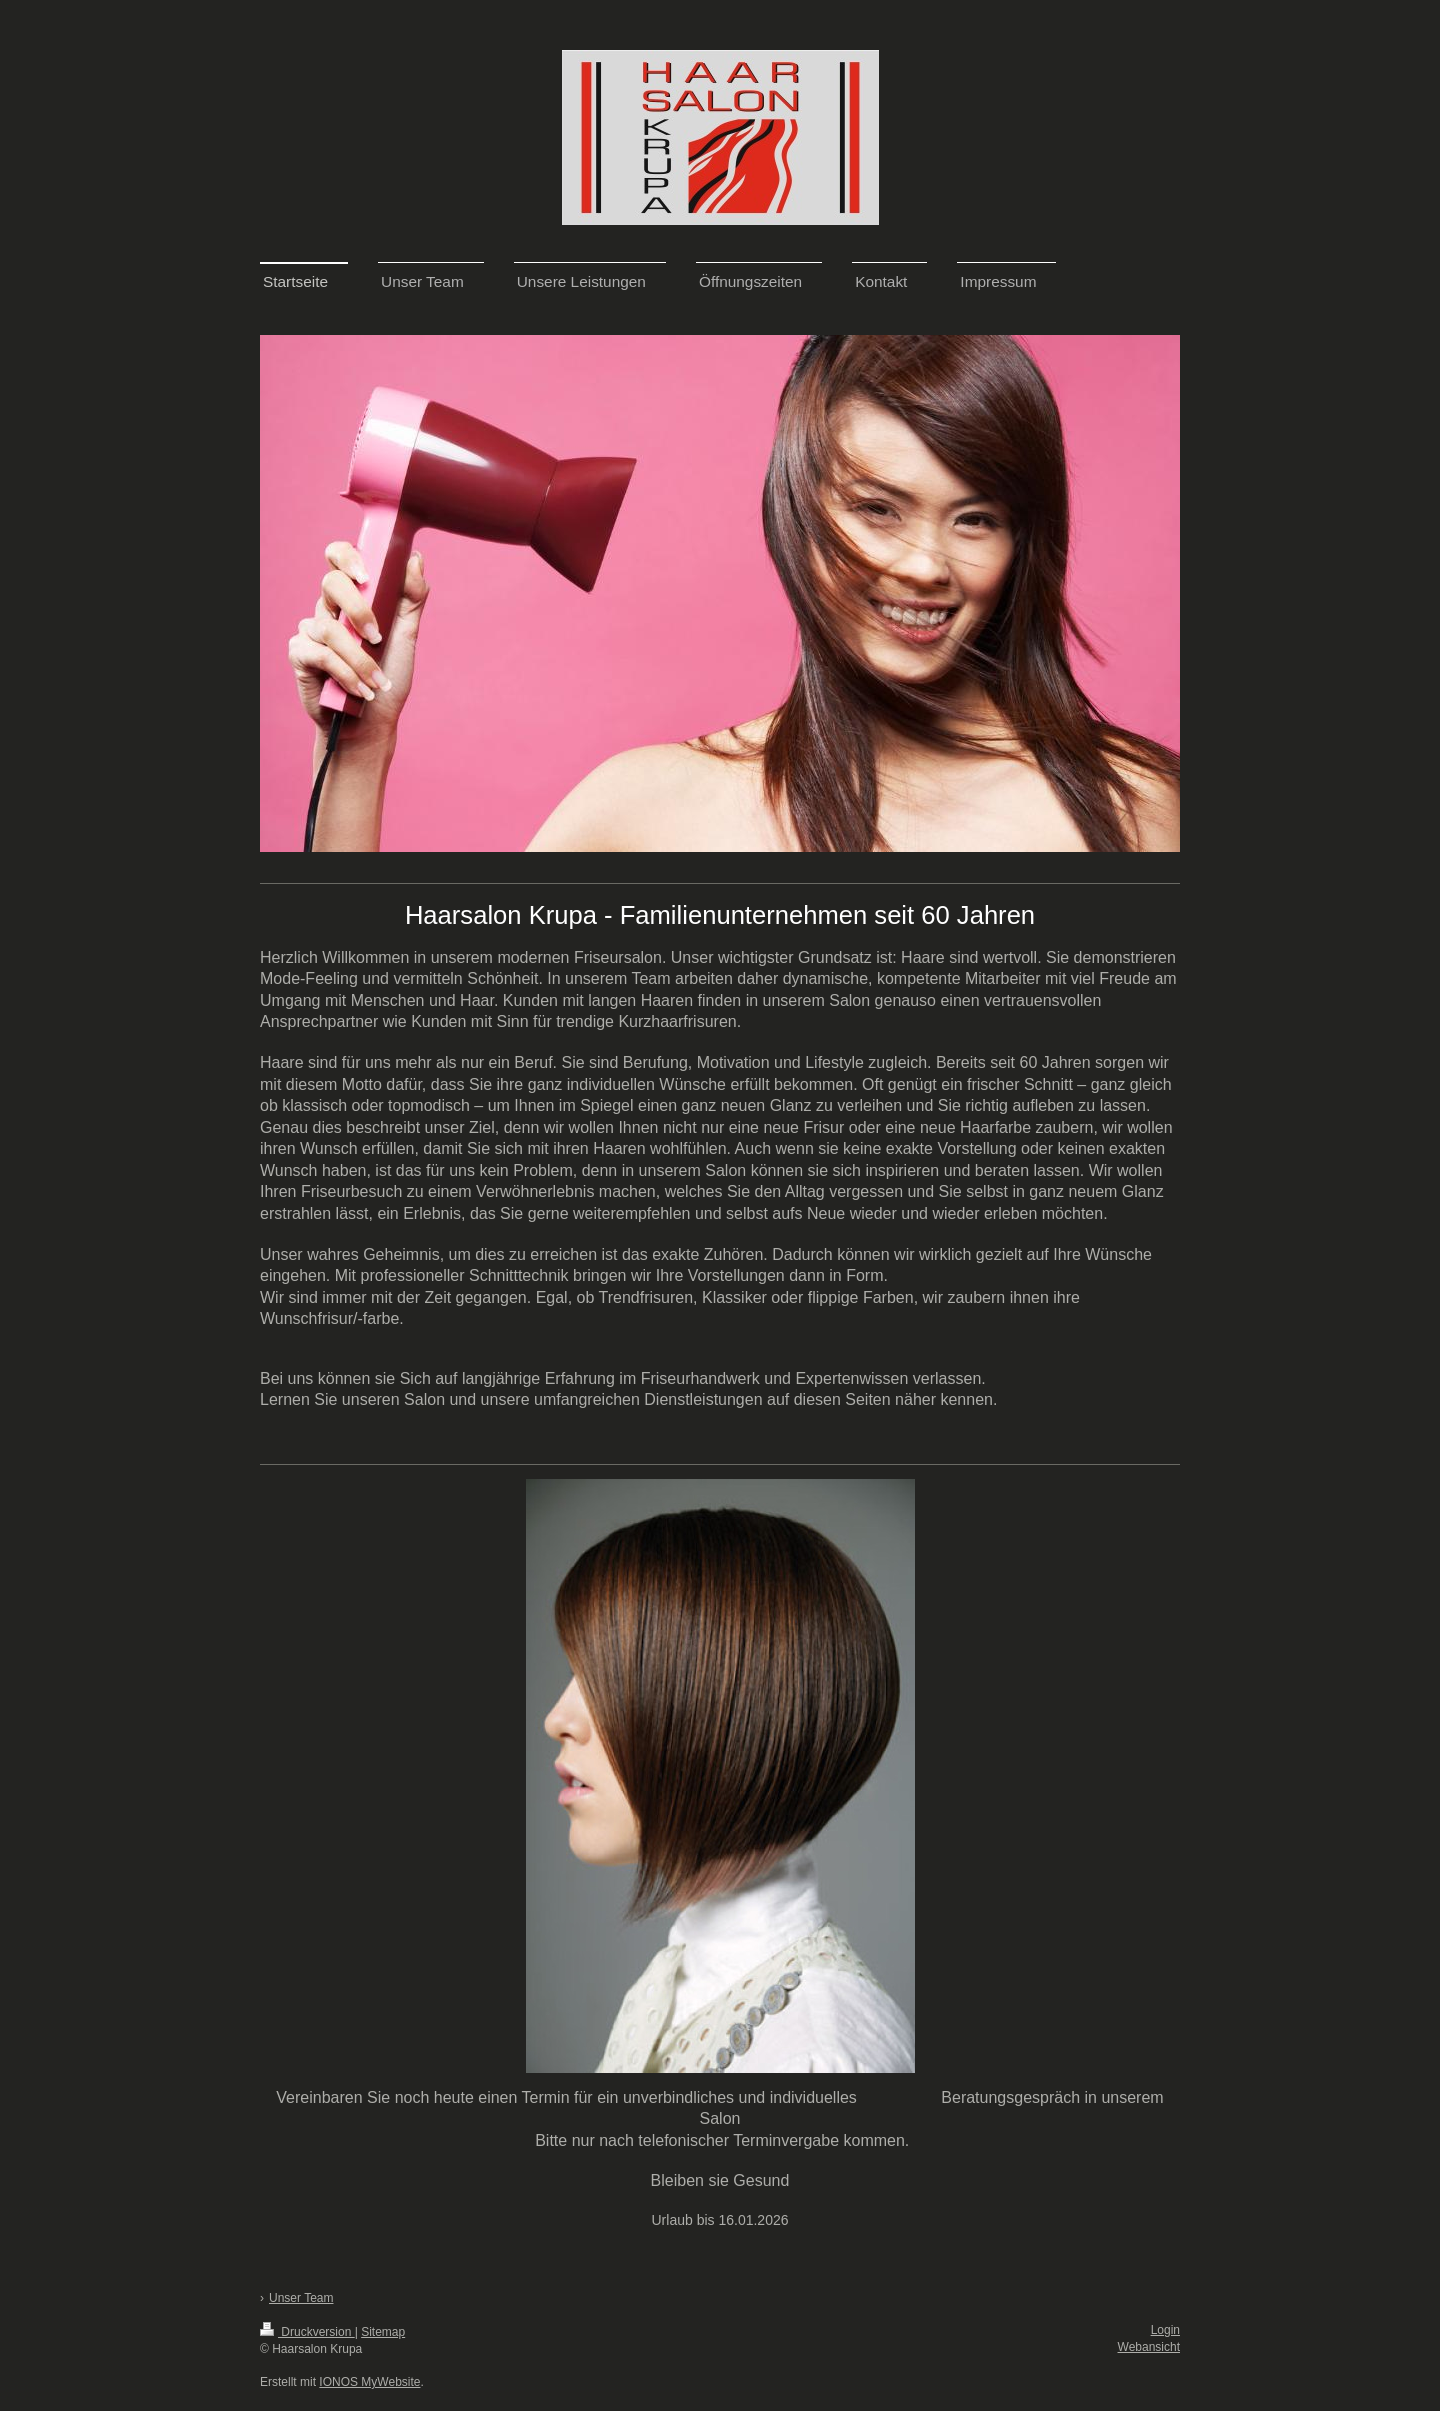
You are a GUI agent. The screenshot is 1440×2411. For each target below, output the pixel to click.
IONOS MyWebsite (369, 2382)
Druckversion (307, 2332)
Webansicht (1149, 2347)
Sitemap (383, 2332)
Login (1165, 2330)
